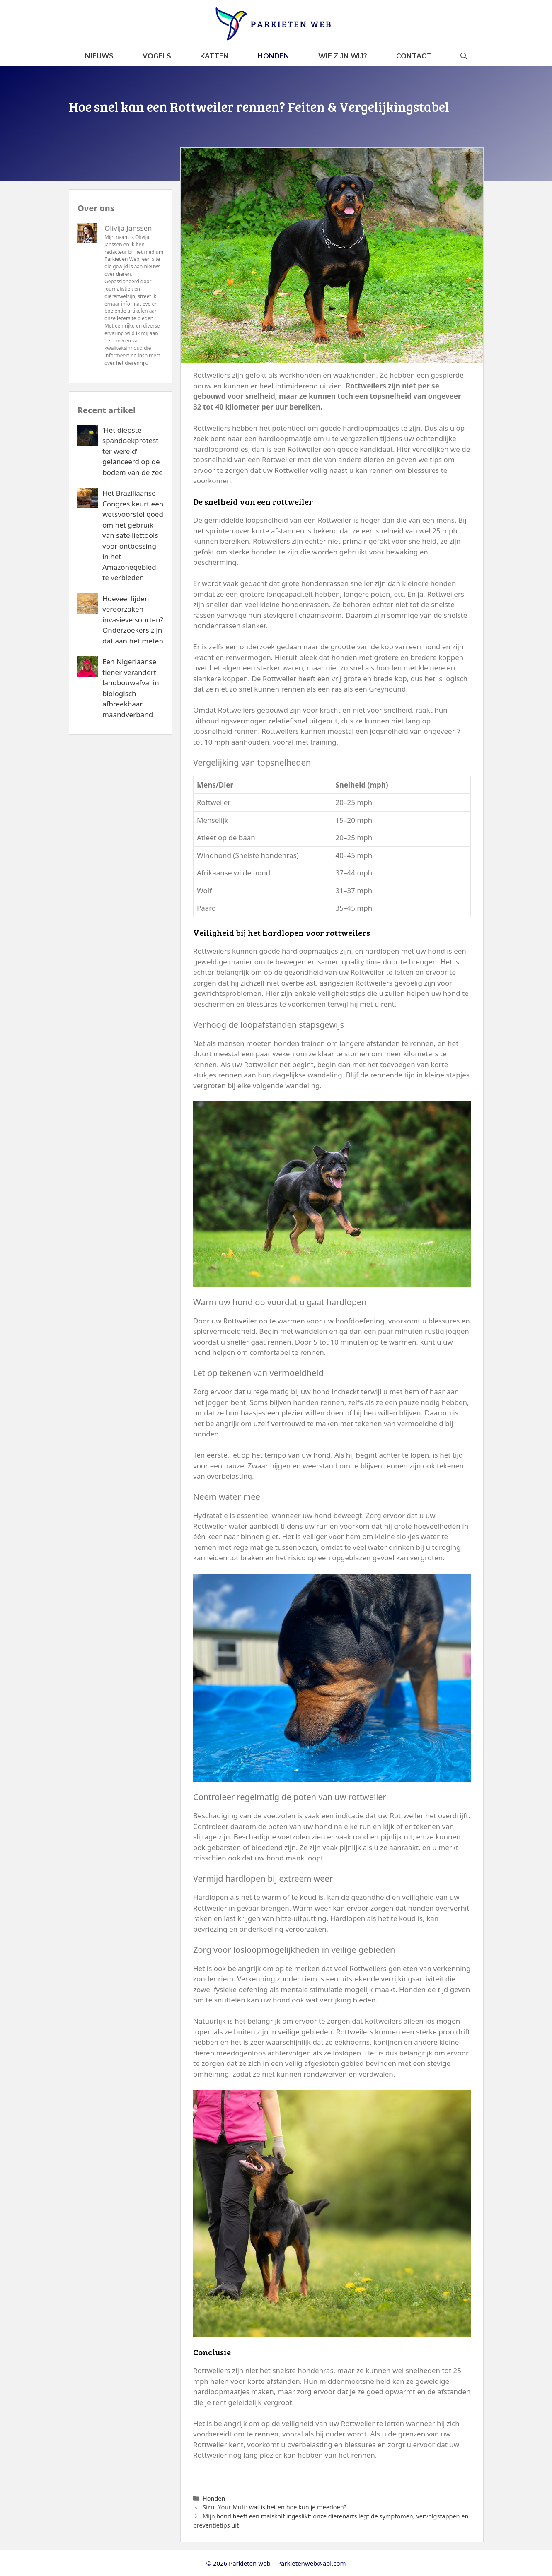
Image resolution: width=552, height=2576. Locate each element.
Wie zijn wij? (342, 56)
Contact (413, 56)
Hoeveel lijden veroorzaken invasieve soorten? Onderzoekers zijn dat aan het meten (132, 619)
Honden (273, 56)
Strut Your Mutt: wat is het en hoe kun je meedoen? (274, 2507)
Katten (214, 56)
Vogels (157, 56)
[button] (464, 56)
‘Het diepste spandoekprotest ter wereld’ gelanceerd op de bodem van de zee (132, 451)
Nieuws (99, 56)
